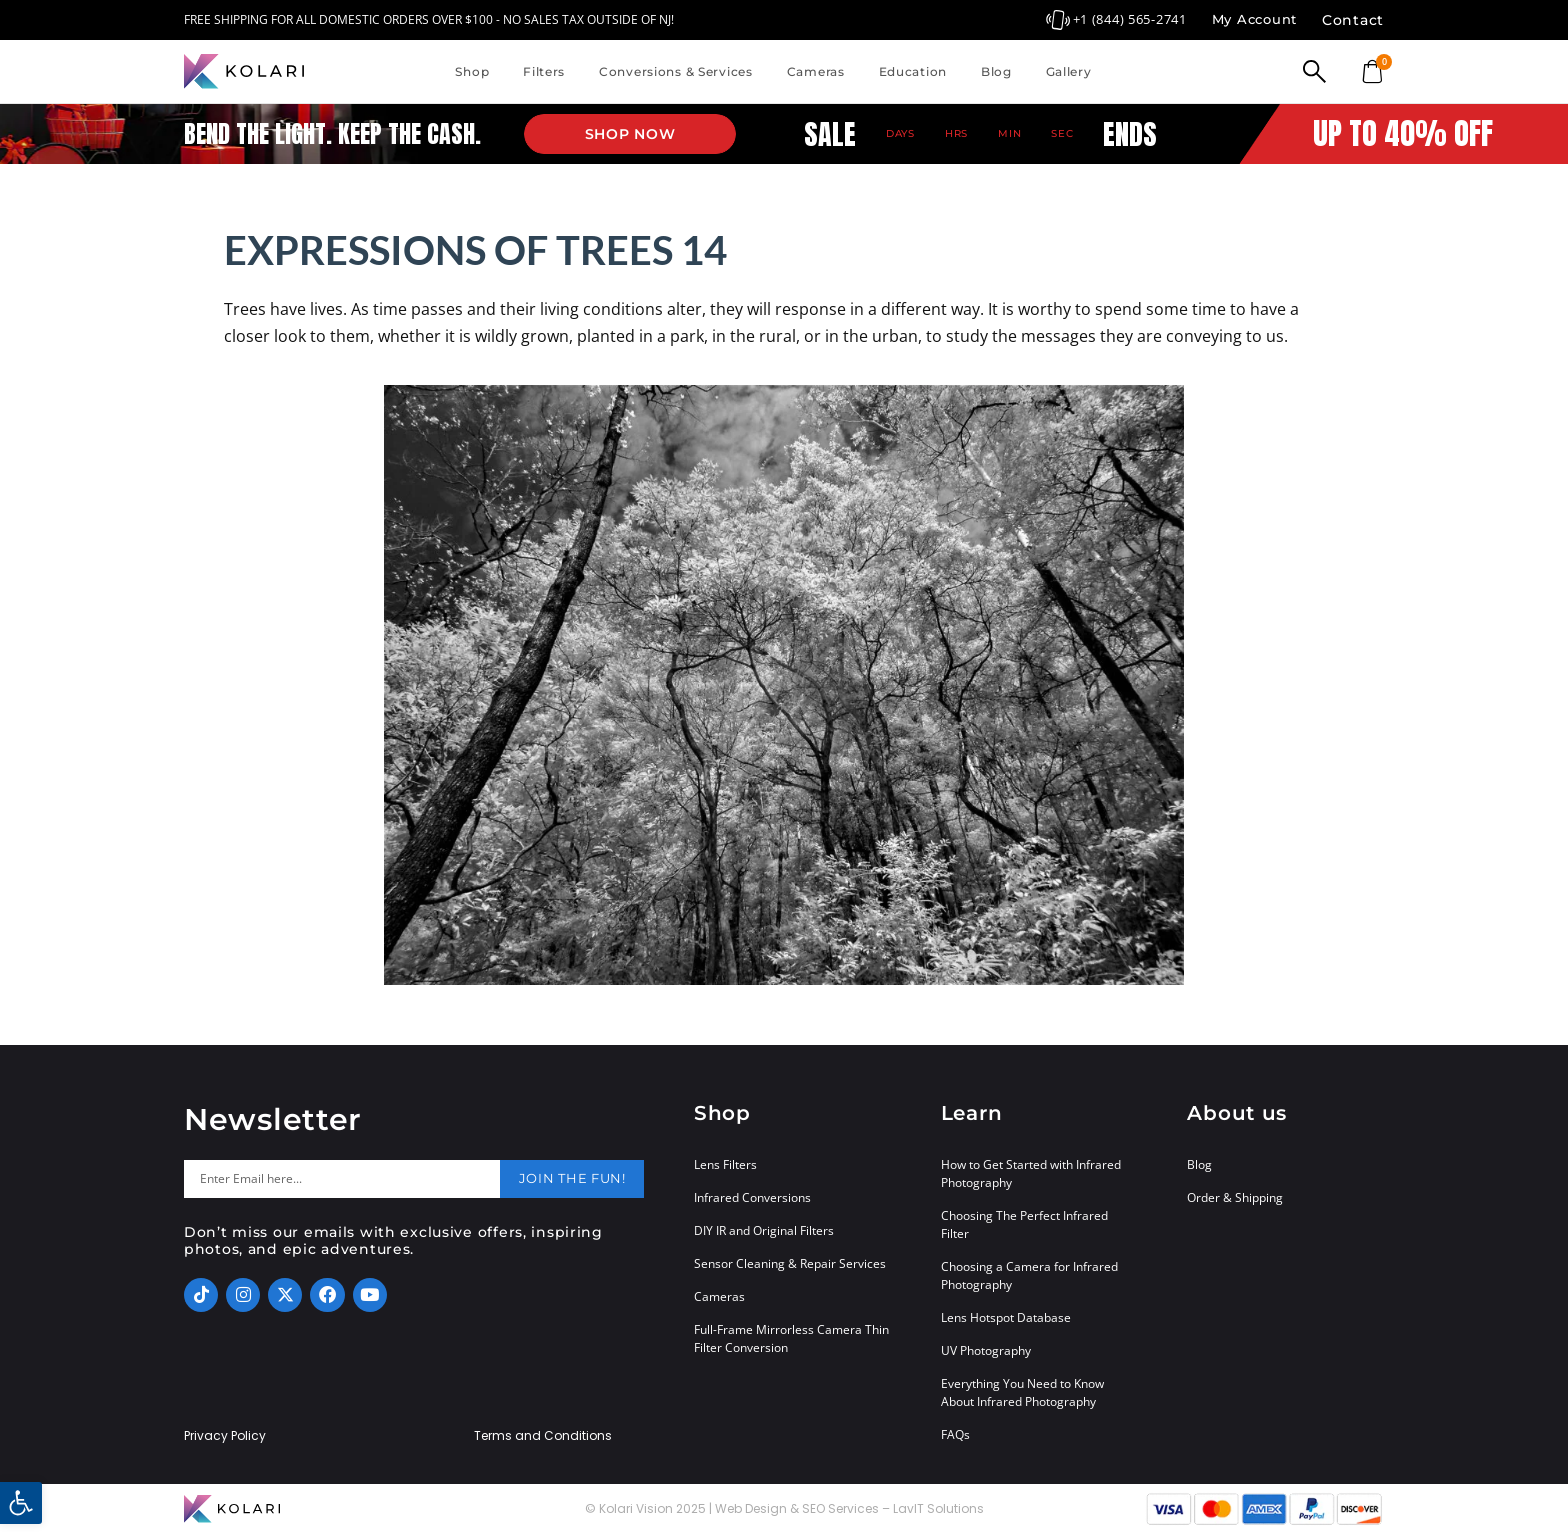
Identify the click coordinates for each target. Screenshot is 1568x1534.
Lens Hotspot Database (1006, 1317)
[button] (21, 1503)
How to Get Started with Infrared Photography (1031, 1173)
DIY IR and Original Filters (764, 1230)
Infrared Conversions (752, 1197)
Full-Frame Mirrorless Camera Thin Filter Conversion (791, 1338)
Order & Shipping (1235, 1197)
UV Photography (986, 1350)
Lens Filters (725, 1164)
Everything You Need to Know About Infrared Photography (1022, 1392)
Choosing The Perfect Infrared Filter (1024, 1224)
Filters (544, 71)
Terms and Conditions (543, 1436)
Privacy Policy (225, 1436)
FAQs (955, 1434)
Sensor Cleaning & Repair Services (790, 1263)
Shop (472, 71)
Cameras (816, 71)
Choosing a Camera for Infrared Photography (1029, 1275)
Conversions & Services (676, 71)
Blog (996, 71)
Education (913, 71)
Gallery (1069, 71)
